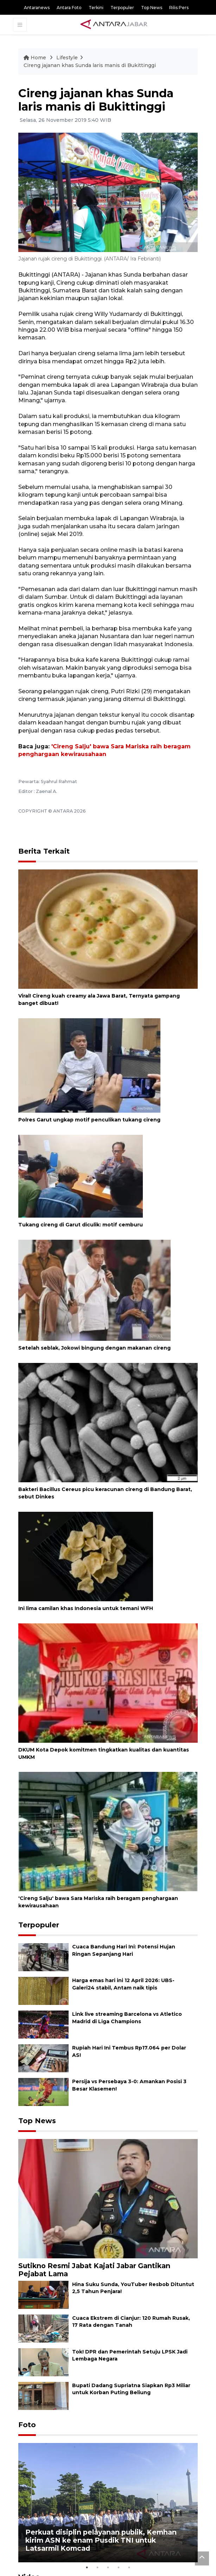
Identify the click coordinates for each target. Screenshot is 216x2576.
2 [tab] (97, 2567)
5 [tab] (129, 2567)
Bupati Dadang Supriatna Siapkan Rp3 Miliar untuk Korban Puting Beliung (131, 2389)
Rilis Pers (179, 7)
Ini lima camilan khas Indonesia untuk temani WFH (85, 1608)
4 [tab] (118, 2567)
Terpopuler (122, 7)
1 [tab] (86, 2567)
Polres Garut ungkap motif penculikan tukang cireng (89, 1120)
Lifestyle (67, 57)
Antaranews (37, 7)
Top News (151, 7)
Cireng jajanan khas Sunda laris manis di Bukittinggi (90, 65)
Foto (27, 2425)
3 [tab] (108, 2567)
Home (35, 57)
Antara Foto (69, 7)
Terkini (96, 7)
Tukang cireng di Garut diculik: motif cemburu (80, 1224)
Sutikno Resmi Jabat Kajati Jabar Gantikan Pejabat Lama (94, 2270)
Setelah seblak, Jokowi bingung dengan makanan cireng (94, 1348)
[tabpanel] (108, 2502)
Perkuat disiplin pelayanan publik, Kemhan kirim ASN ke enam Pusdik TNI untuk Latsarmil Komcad (101, 2540)
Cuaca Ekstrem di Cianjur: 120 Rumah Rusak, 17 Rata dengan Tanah (131, 2322)
